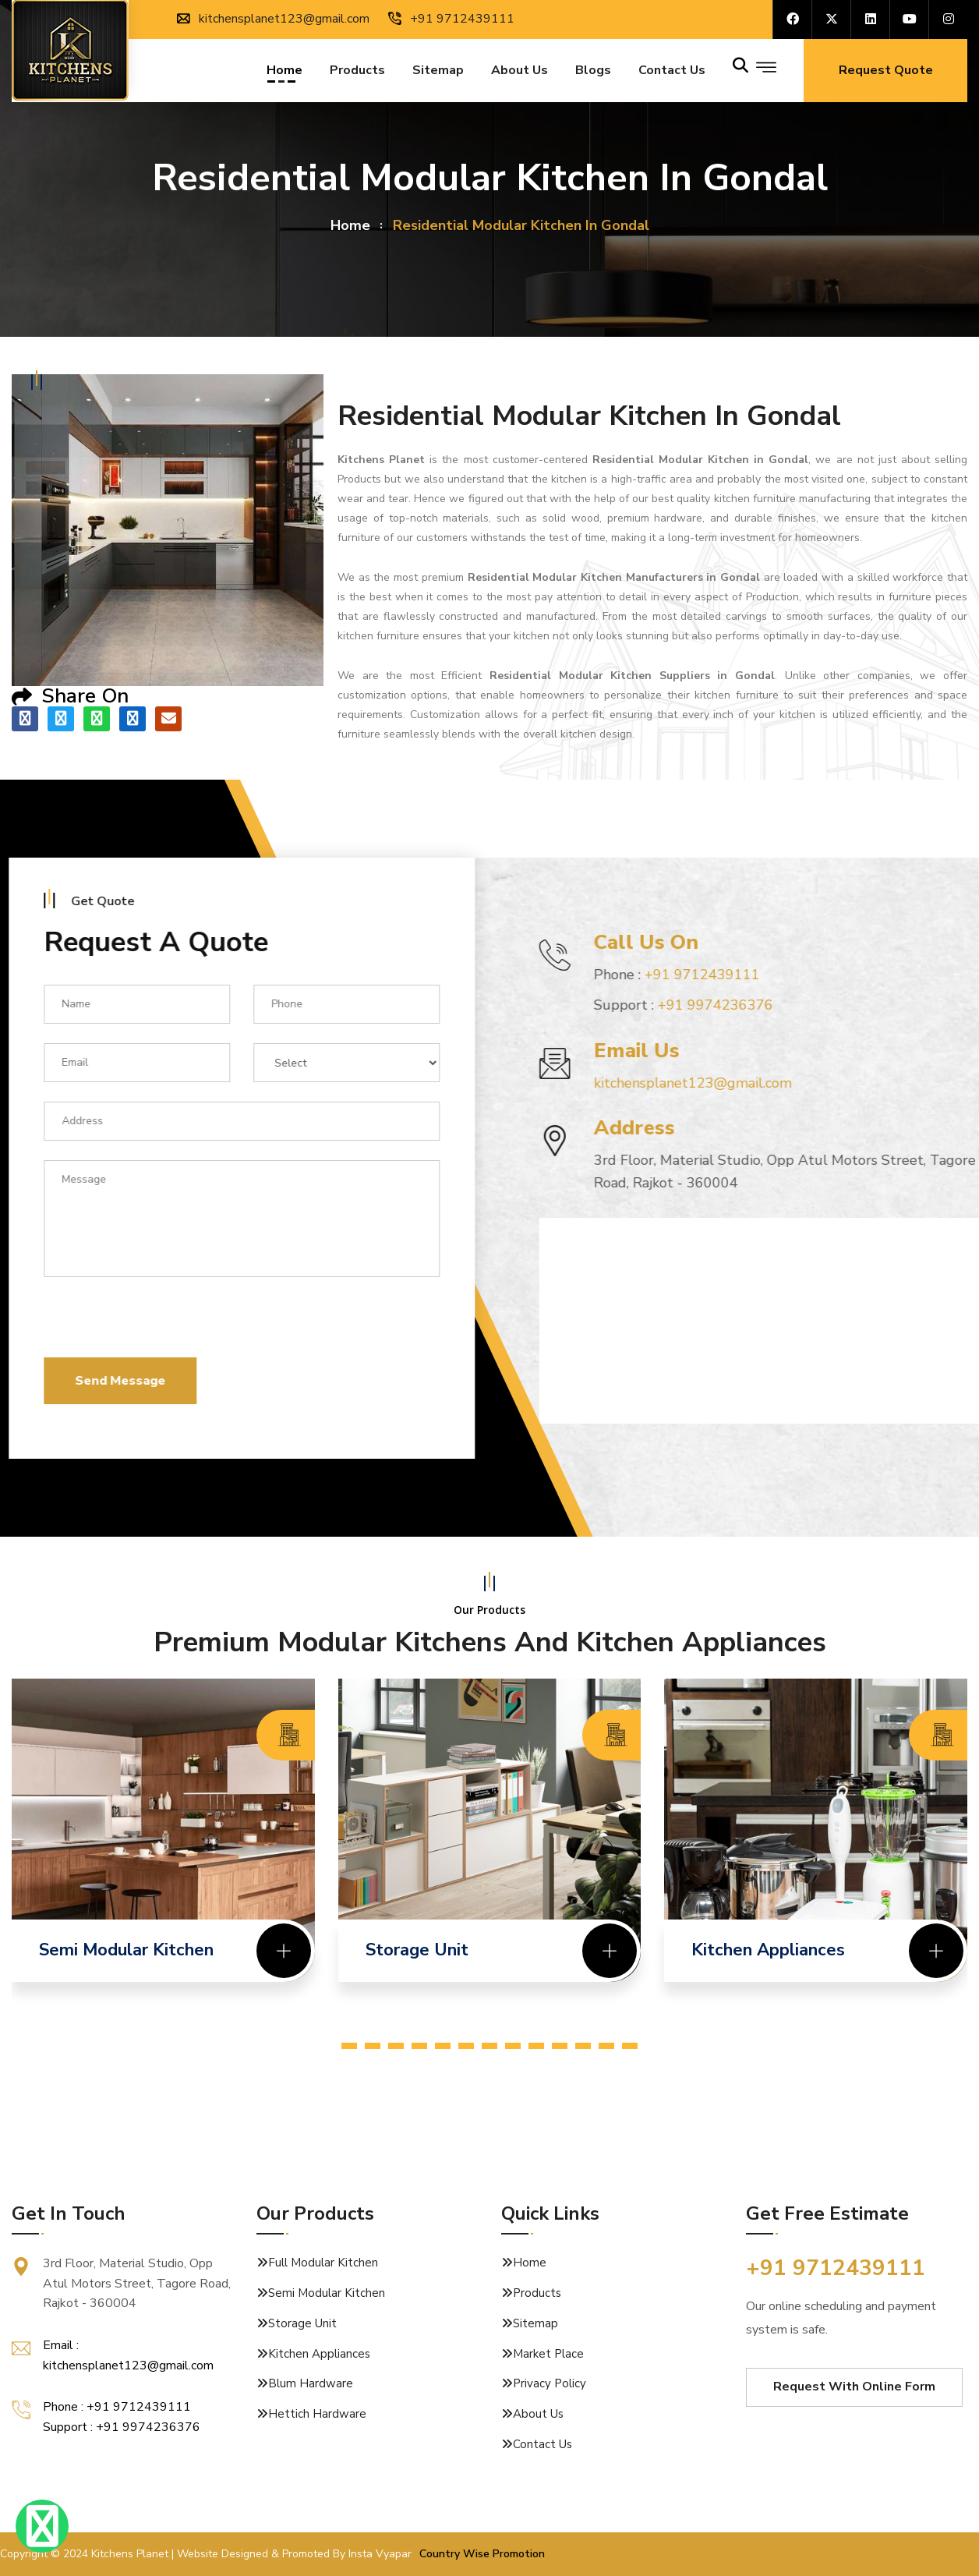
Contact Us (542, 2444)
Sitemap (438, 72)
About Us (519, 72)
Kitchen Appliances (319, 2354)
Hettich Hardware (317, 2414)
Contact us (671, 72)
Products (357, 72)
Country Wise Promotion (482, 2553)
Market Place (548, 2354)
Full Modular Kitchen (323, 2262)
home (350, 225)
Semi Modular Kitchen (326, 2293)
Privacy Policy (549, 2383)
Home (284, 72)
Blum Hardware (310, 2383)
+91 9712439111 (451, 18)
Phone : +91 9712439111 (117, 2406)
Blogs (593, 72)
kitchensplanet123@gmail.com (273, 18)
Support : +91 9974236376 (121, 2427)
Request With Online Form (854, 2386)
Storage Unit (302, 2323)
